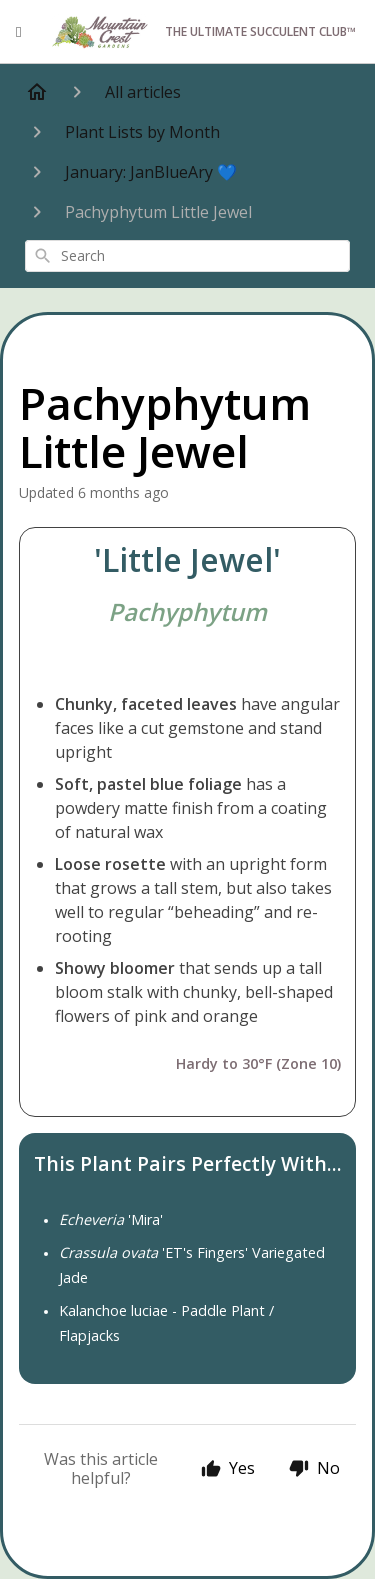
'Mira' (111, 1219)
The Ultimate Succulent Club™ (203, 32)
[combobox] (187, 256)
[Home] (37, 92)
